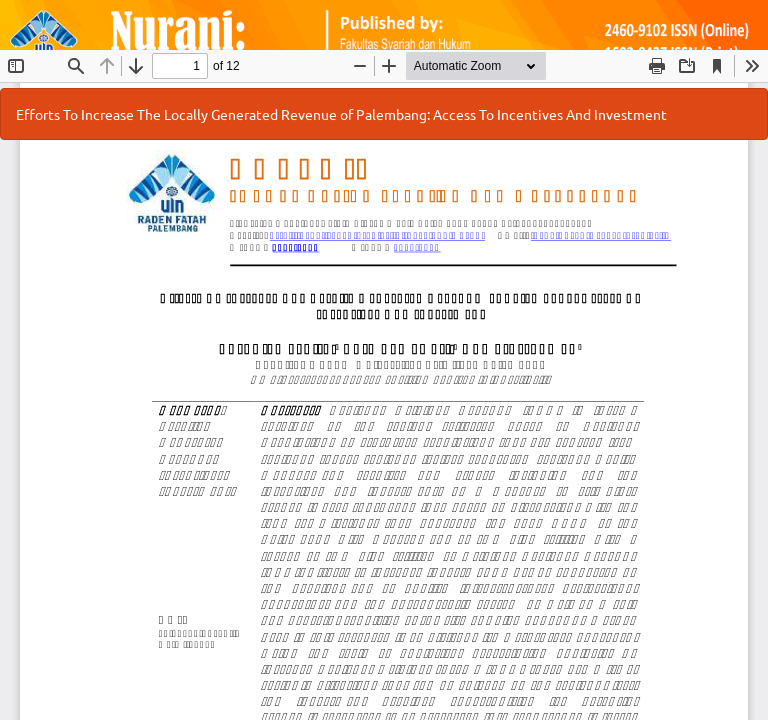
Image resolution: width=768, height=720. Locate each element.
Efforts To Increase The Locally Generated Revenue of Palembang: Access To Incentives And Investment (341, 114)
